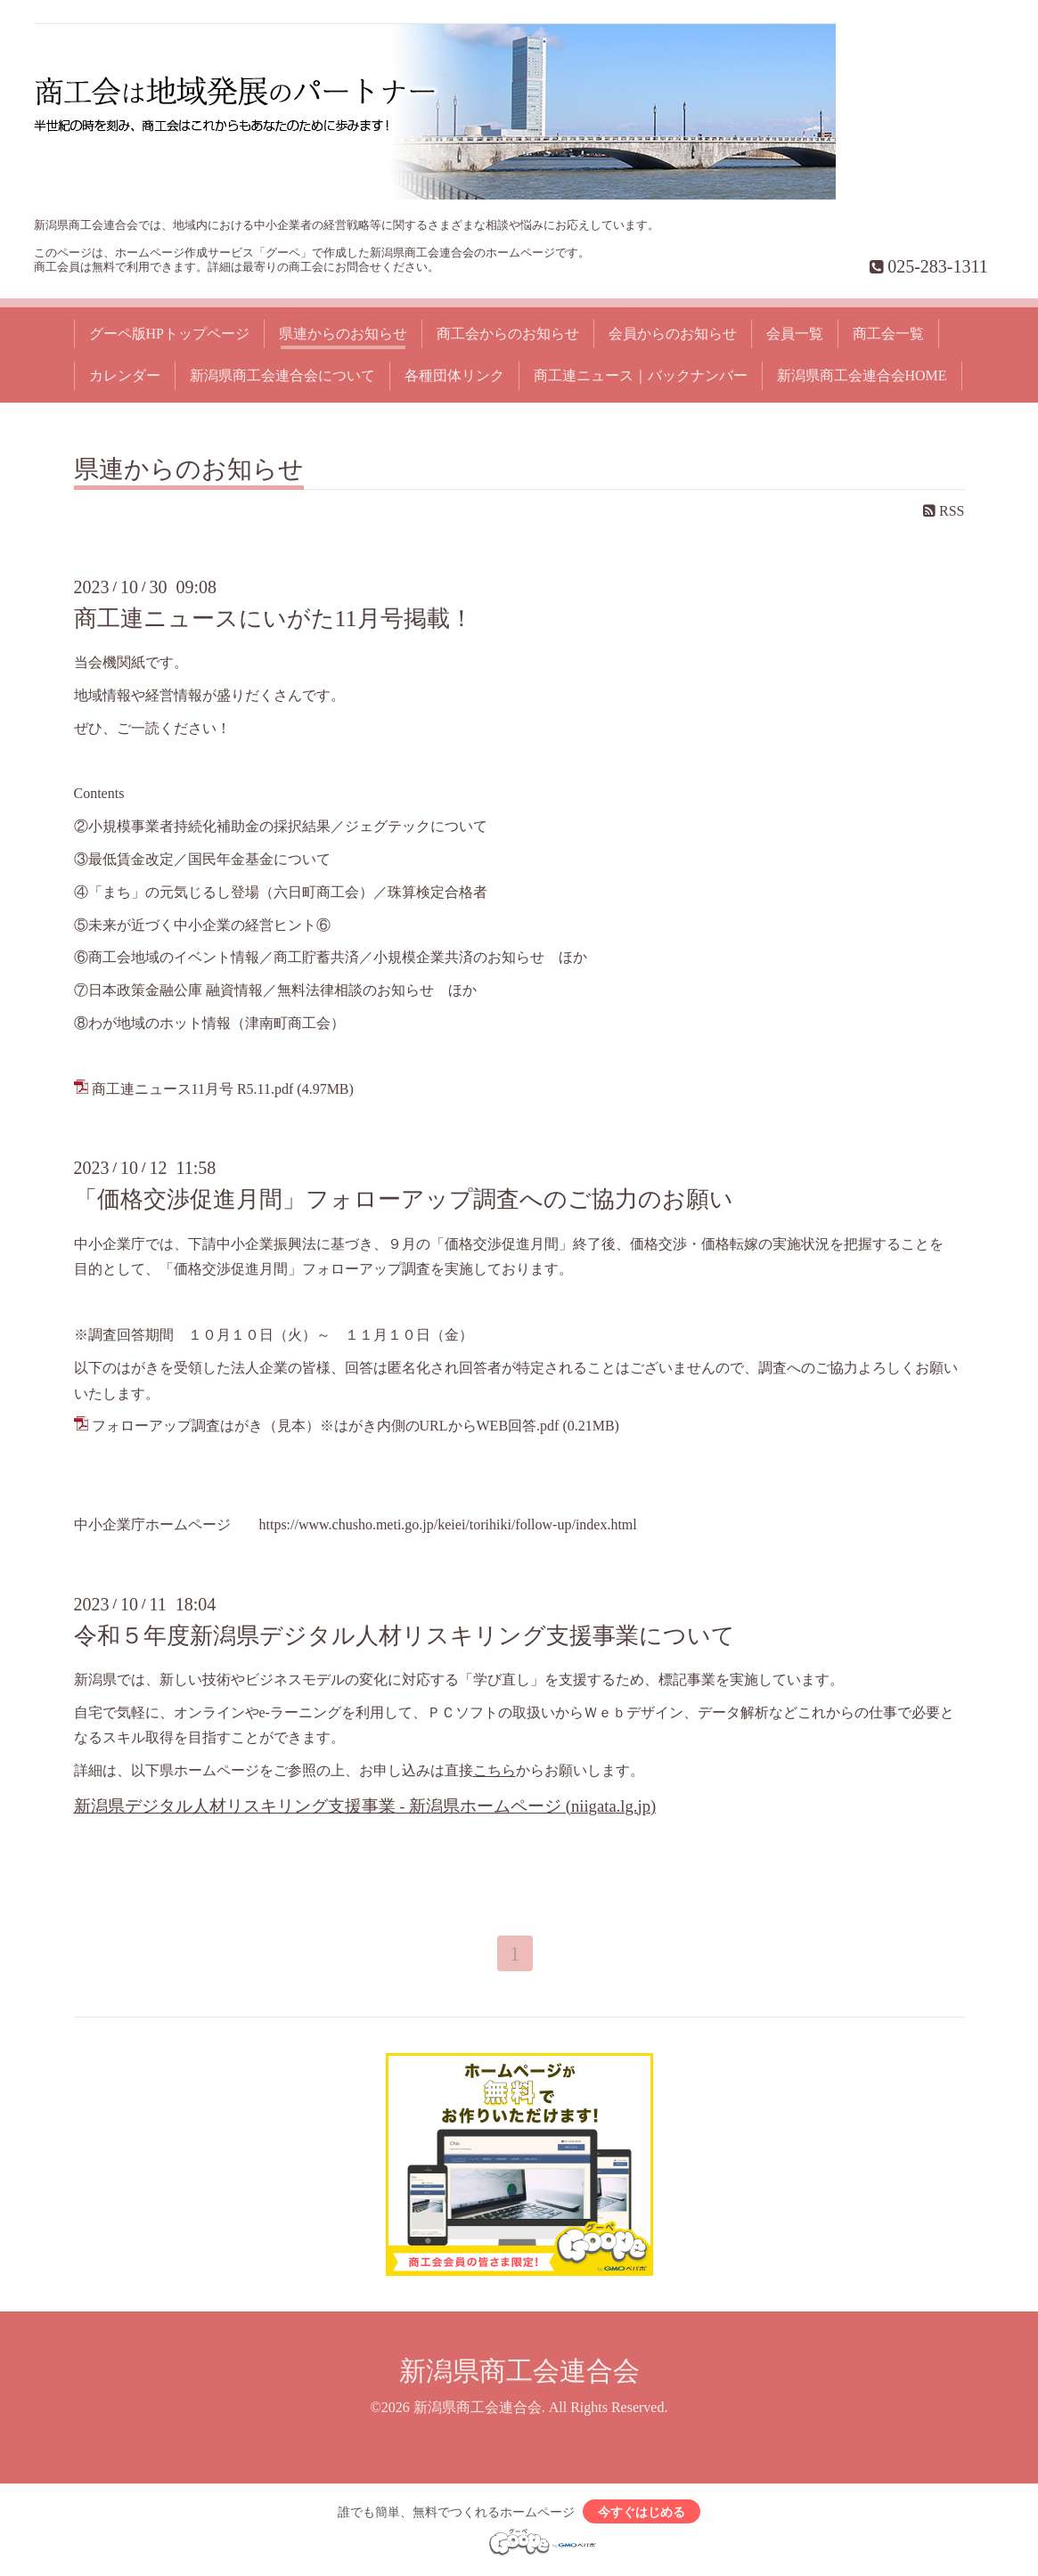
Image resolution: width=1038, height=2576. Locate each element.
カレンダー (124, 375)
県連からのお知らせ (343, 333)
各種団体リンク (454, 375)
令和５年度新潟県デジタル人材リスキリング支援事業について (404, 1636)
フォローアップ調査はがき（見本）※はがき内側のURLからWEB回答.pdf (326, 1425)
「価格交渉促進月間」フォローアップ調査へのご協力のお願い (403, 1199)
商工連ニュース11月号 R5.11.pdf (193, 1088)
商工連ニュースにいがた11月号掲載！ (273, 619)
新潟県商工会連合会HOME (862, 375)
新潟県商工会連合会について (282, 375)
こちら (494, 1770)
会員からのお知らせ (673, 333)
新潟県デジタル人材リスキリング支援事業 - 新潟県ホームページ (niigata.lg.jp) (365, 1806)
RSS (943, 510)
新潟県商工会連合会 (519, 2373)
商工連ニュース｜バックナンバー (641, 375)
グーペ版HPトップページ (169, 333)
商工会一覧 (888, 333)
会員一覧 (794, 333)
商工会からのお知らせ (508, 333)
